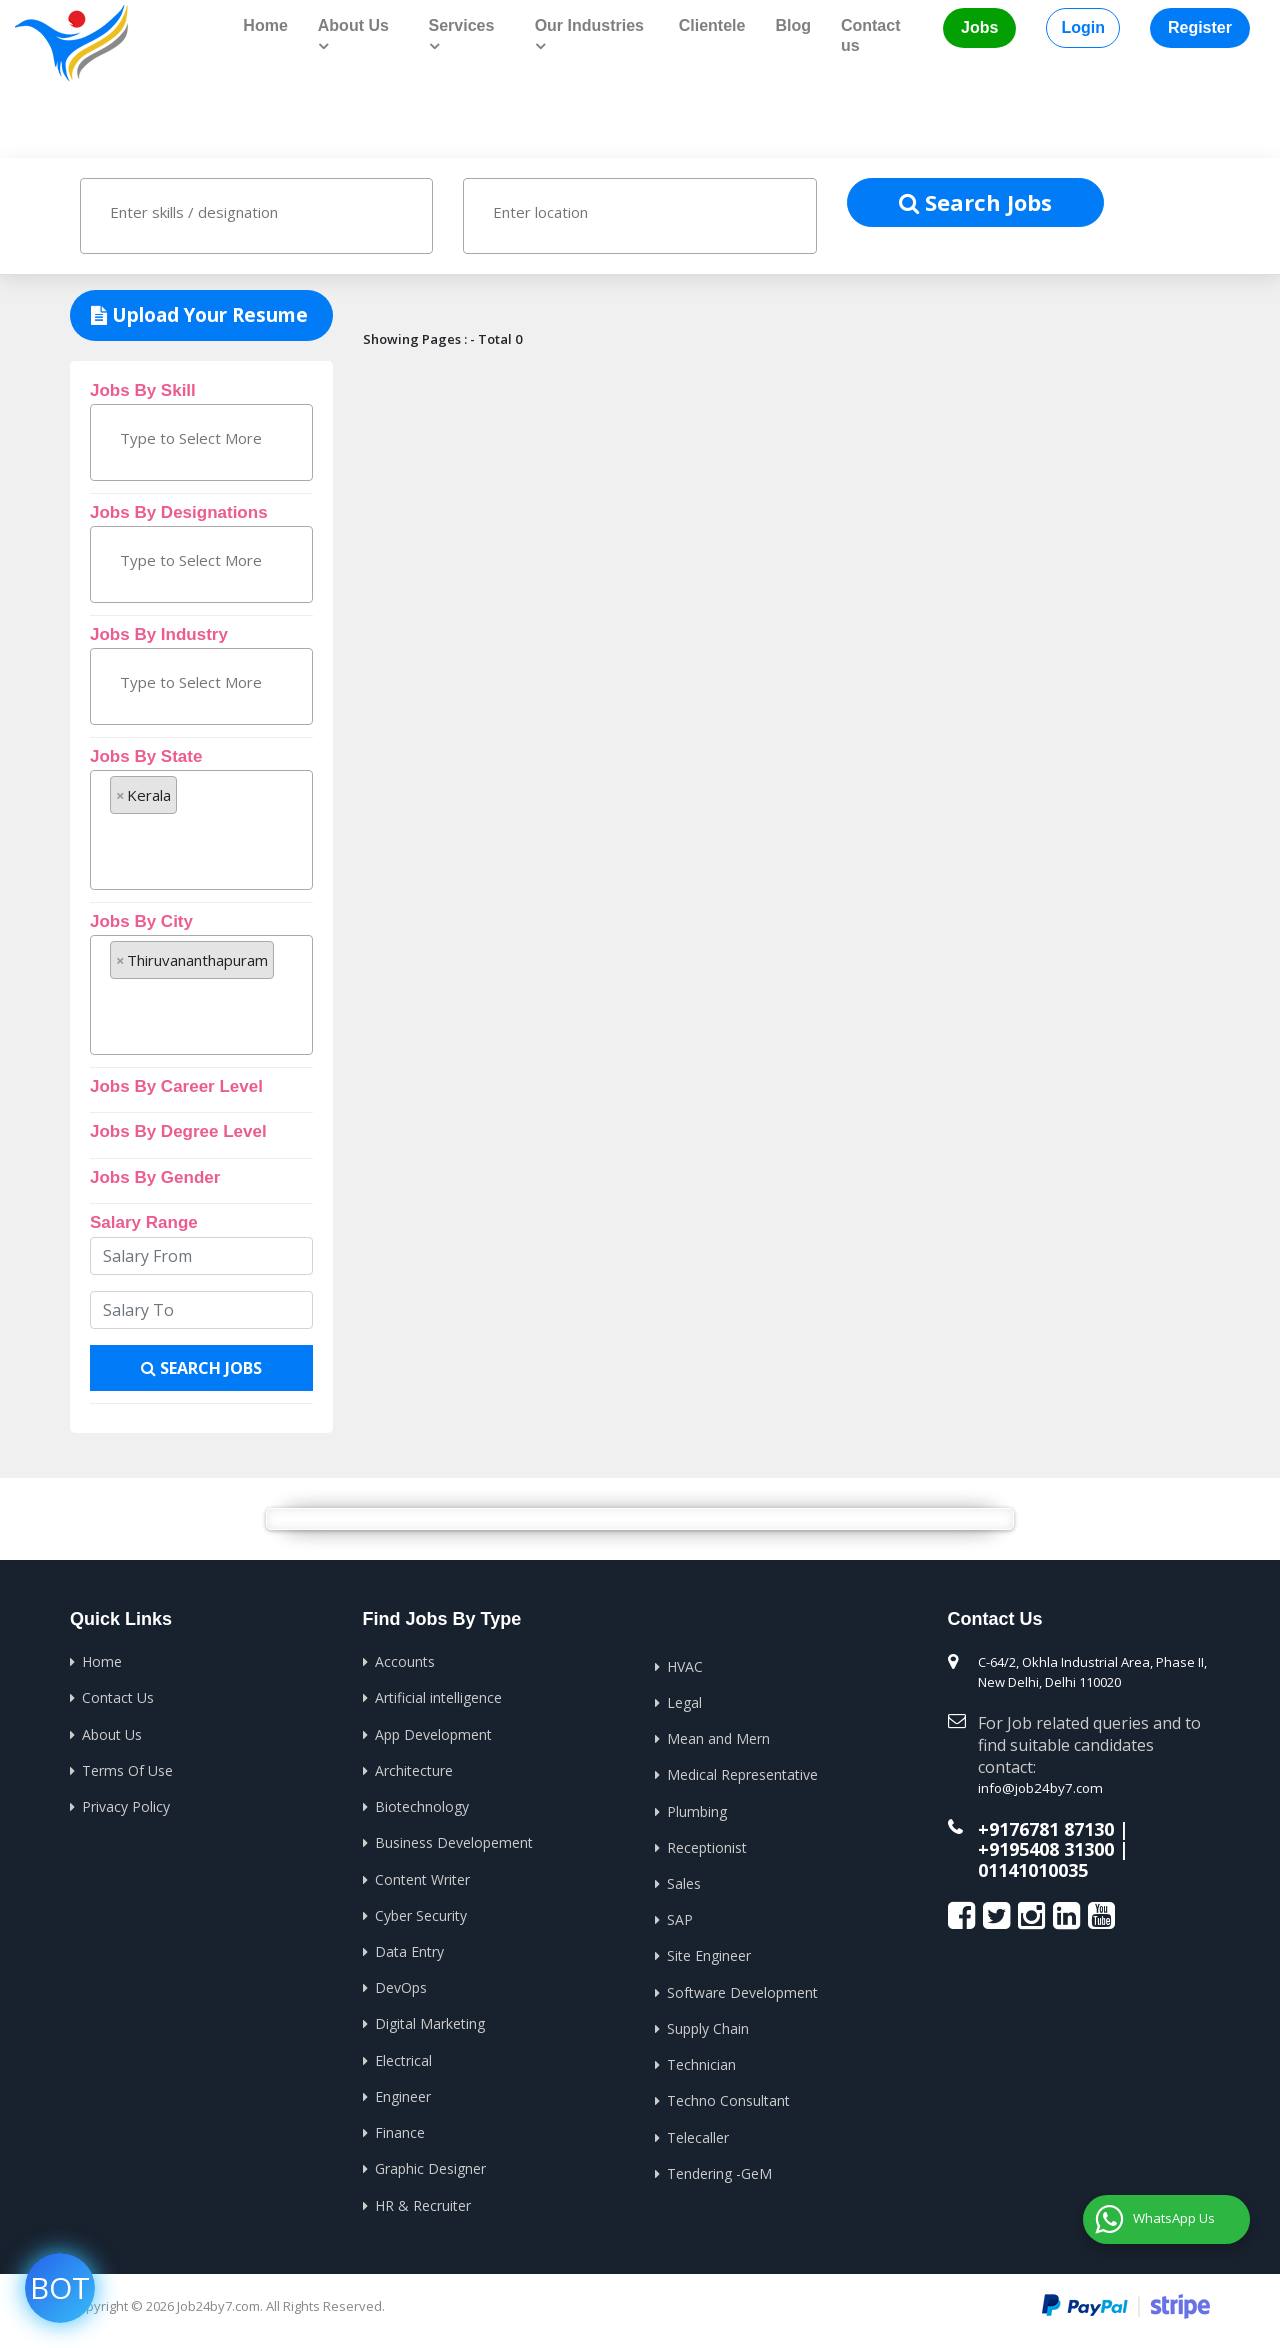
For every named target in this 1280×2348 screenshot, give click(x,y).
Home (265, 25)
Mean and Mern (718, 1738)
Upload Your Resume (199, 315)
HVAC (685, 1665)
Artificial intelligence (438, 1697)
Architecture (414, 1770)
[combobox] (256, 215)
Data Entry (409, 1953)
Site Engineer (709, 1957)
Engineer (403, 2099)
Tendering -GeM (719, 2176)
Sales (684, 1884)
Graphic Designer (430, 2172)
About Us (112, 1734)
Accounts (405, 1661)
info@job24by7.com (1037, 1787)
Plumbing (697, 1811)
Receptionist (707, 1848)
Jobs (979, 27)
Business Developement (454, 1843)
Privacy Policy (126, 1807)
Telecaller (698, 2140)
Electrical (403, 2062)
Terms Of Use (127, 1770)
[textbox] (197, 211)
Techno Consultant (728, 2103)
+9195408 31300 (1046, 1846)
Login (1083, 27)
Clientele (712, 25)
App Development (433, 1734)
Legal (684, 1702)
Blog (793, 25)
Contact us (871, 35)
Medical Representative (742, 1775)
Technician (701, 2067)
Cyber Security (421, 1916)
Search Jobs (975, 201)
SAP (680, 1921)
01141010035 (1033, 1865)
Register (1200, 27)
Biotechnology (422, 1807)
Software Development (742, 1994)
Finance (400, 2135)
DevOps (401, 1989)
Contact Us (118, 1697)
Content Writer (422, 1880)
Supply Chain (708, 2030)
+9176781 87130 (1046, 1826)
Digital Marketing (430, 2026)
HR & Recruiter (423, 2208)
